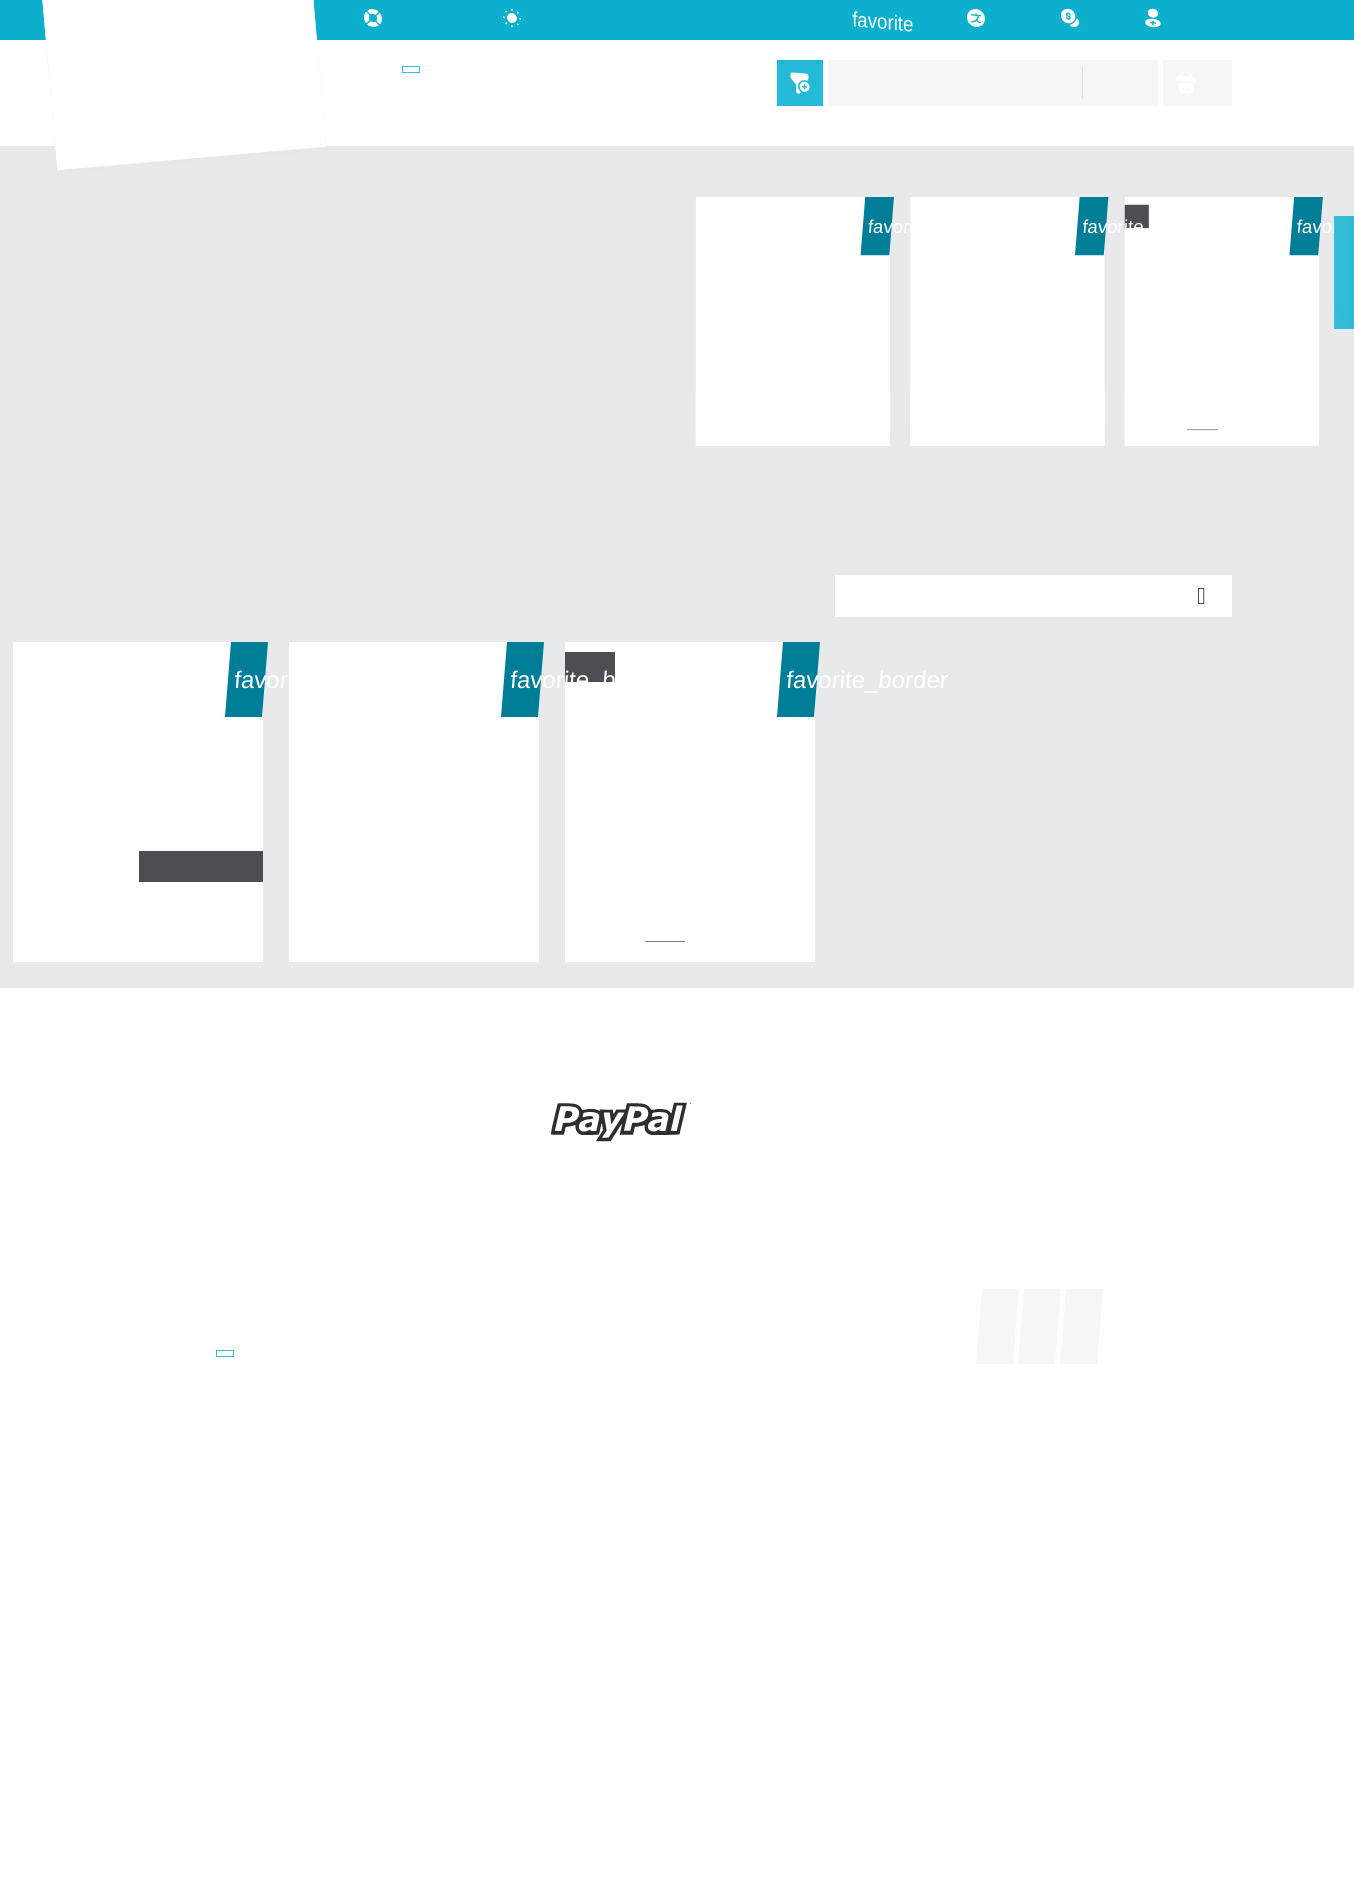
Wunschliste (735, 1385)
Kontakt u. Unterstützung (211, 1706)
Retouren (154, 1677)
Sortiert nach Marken (195, 1327)
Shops (388, 70)
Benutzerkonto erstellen (776, 1356)
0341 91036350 (471, 1382)
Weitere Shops (174, 1356)
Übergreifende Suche (195, 1385)
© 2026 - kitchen (677, 1811)
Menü (795, 82)
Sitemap (150, 1734)
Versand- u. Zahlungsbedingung (233, 1534)
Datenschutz (167, 1620)
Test (793, 407)
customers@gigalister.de (508, 1354)
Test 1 (1222, 407)
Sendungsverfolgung (765, 1299)
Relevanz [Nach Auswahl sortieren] (1034, 596)
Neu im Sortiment (181, 1299)
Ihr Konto (737, 1239)
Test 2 (1007, 407)
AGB (136, 1591)
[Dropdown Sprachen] (997, 19)
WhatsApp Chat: (477, 1555)
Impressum (160, 1649)
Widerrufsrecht (175, 1563)
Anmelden (726, 1327)
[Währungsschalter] (1088, 19)
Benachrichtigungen (763, 1413)
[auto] (539, 19)
